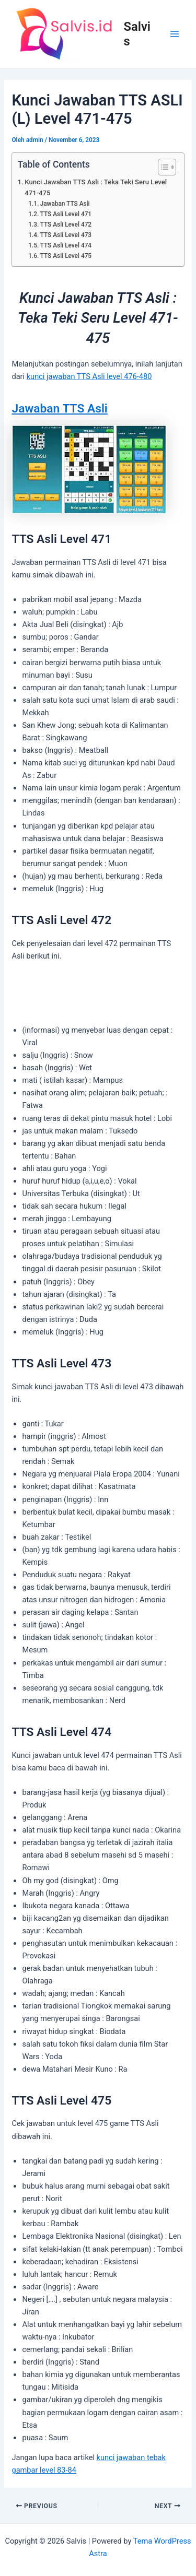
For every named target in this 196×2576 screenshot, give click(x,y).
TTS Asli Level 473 (65, 235)
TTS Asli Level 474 (65, 245)
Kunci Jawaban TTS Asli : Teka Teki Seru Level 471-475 (96, 187)
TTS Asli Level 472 (65, 224)
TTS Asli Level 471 (65, 214)
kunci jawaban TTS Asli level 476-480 (89, 376)
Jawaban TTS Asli (65, 203)
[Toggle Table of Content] (162, 167)
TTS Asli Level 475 (65, 255)
